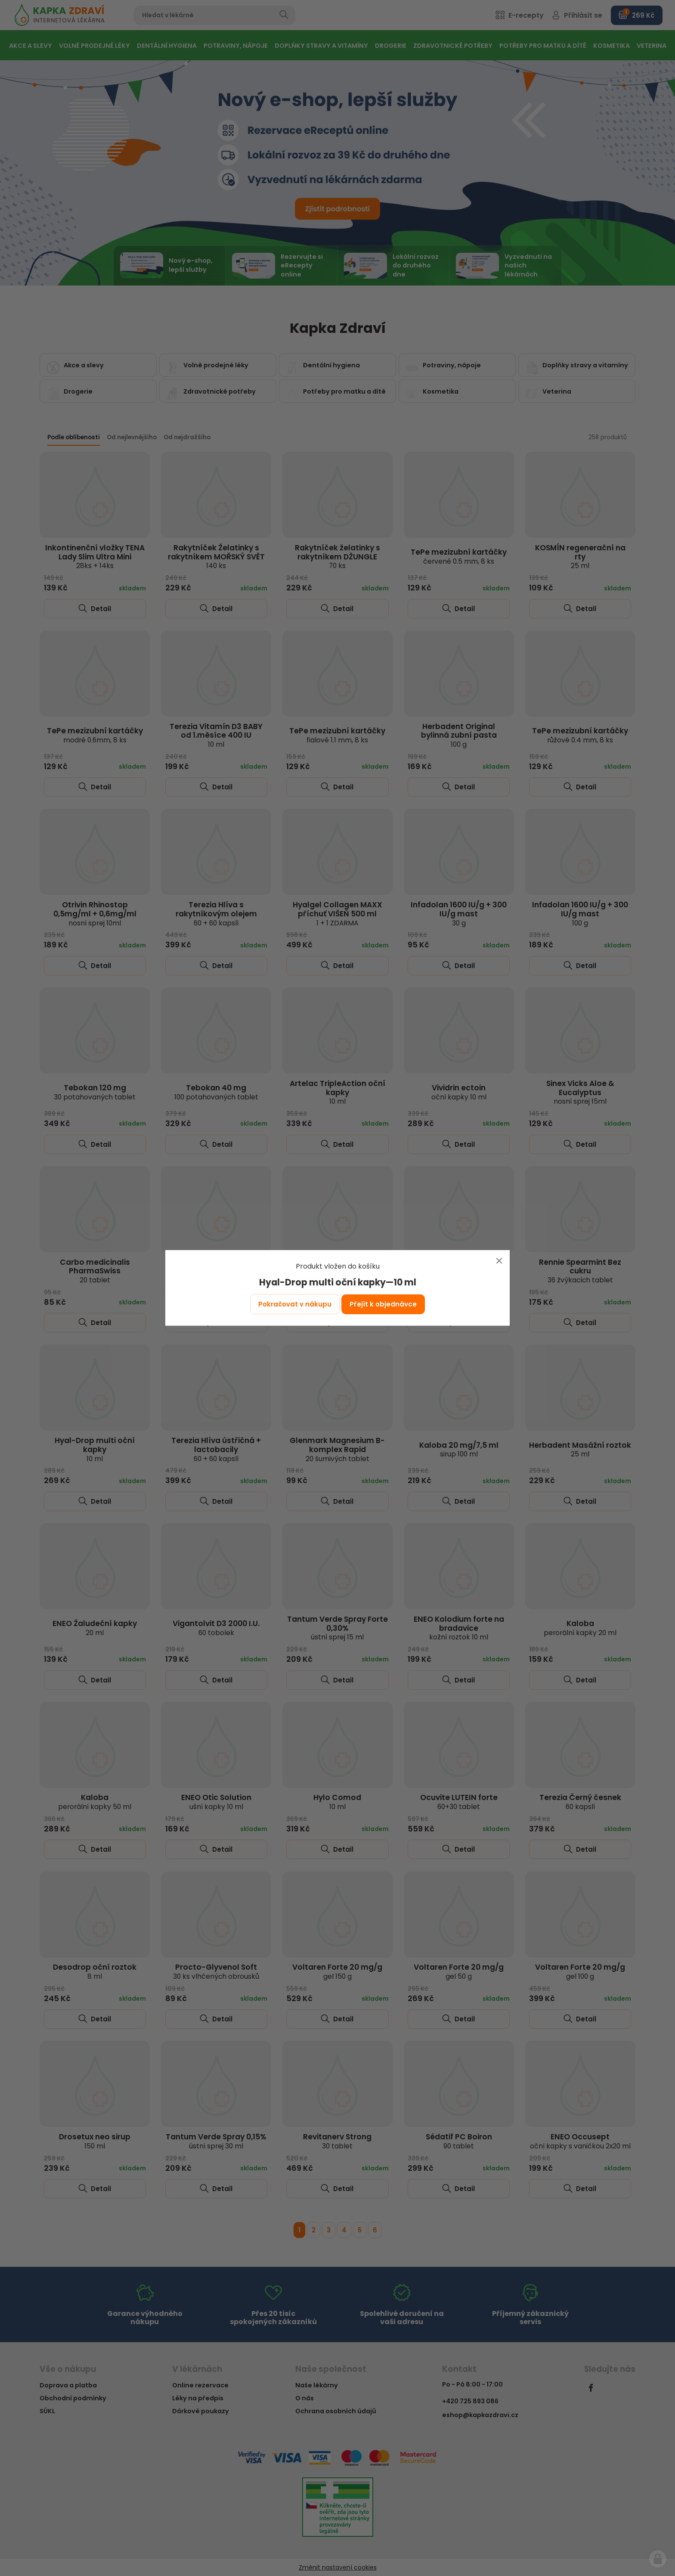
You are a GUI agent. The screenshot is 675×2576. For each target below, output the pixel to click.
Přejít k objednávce (383, 1304)
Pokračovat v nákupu (294, 1304)
